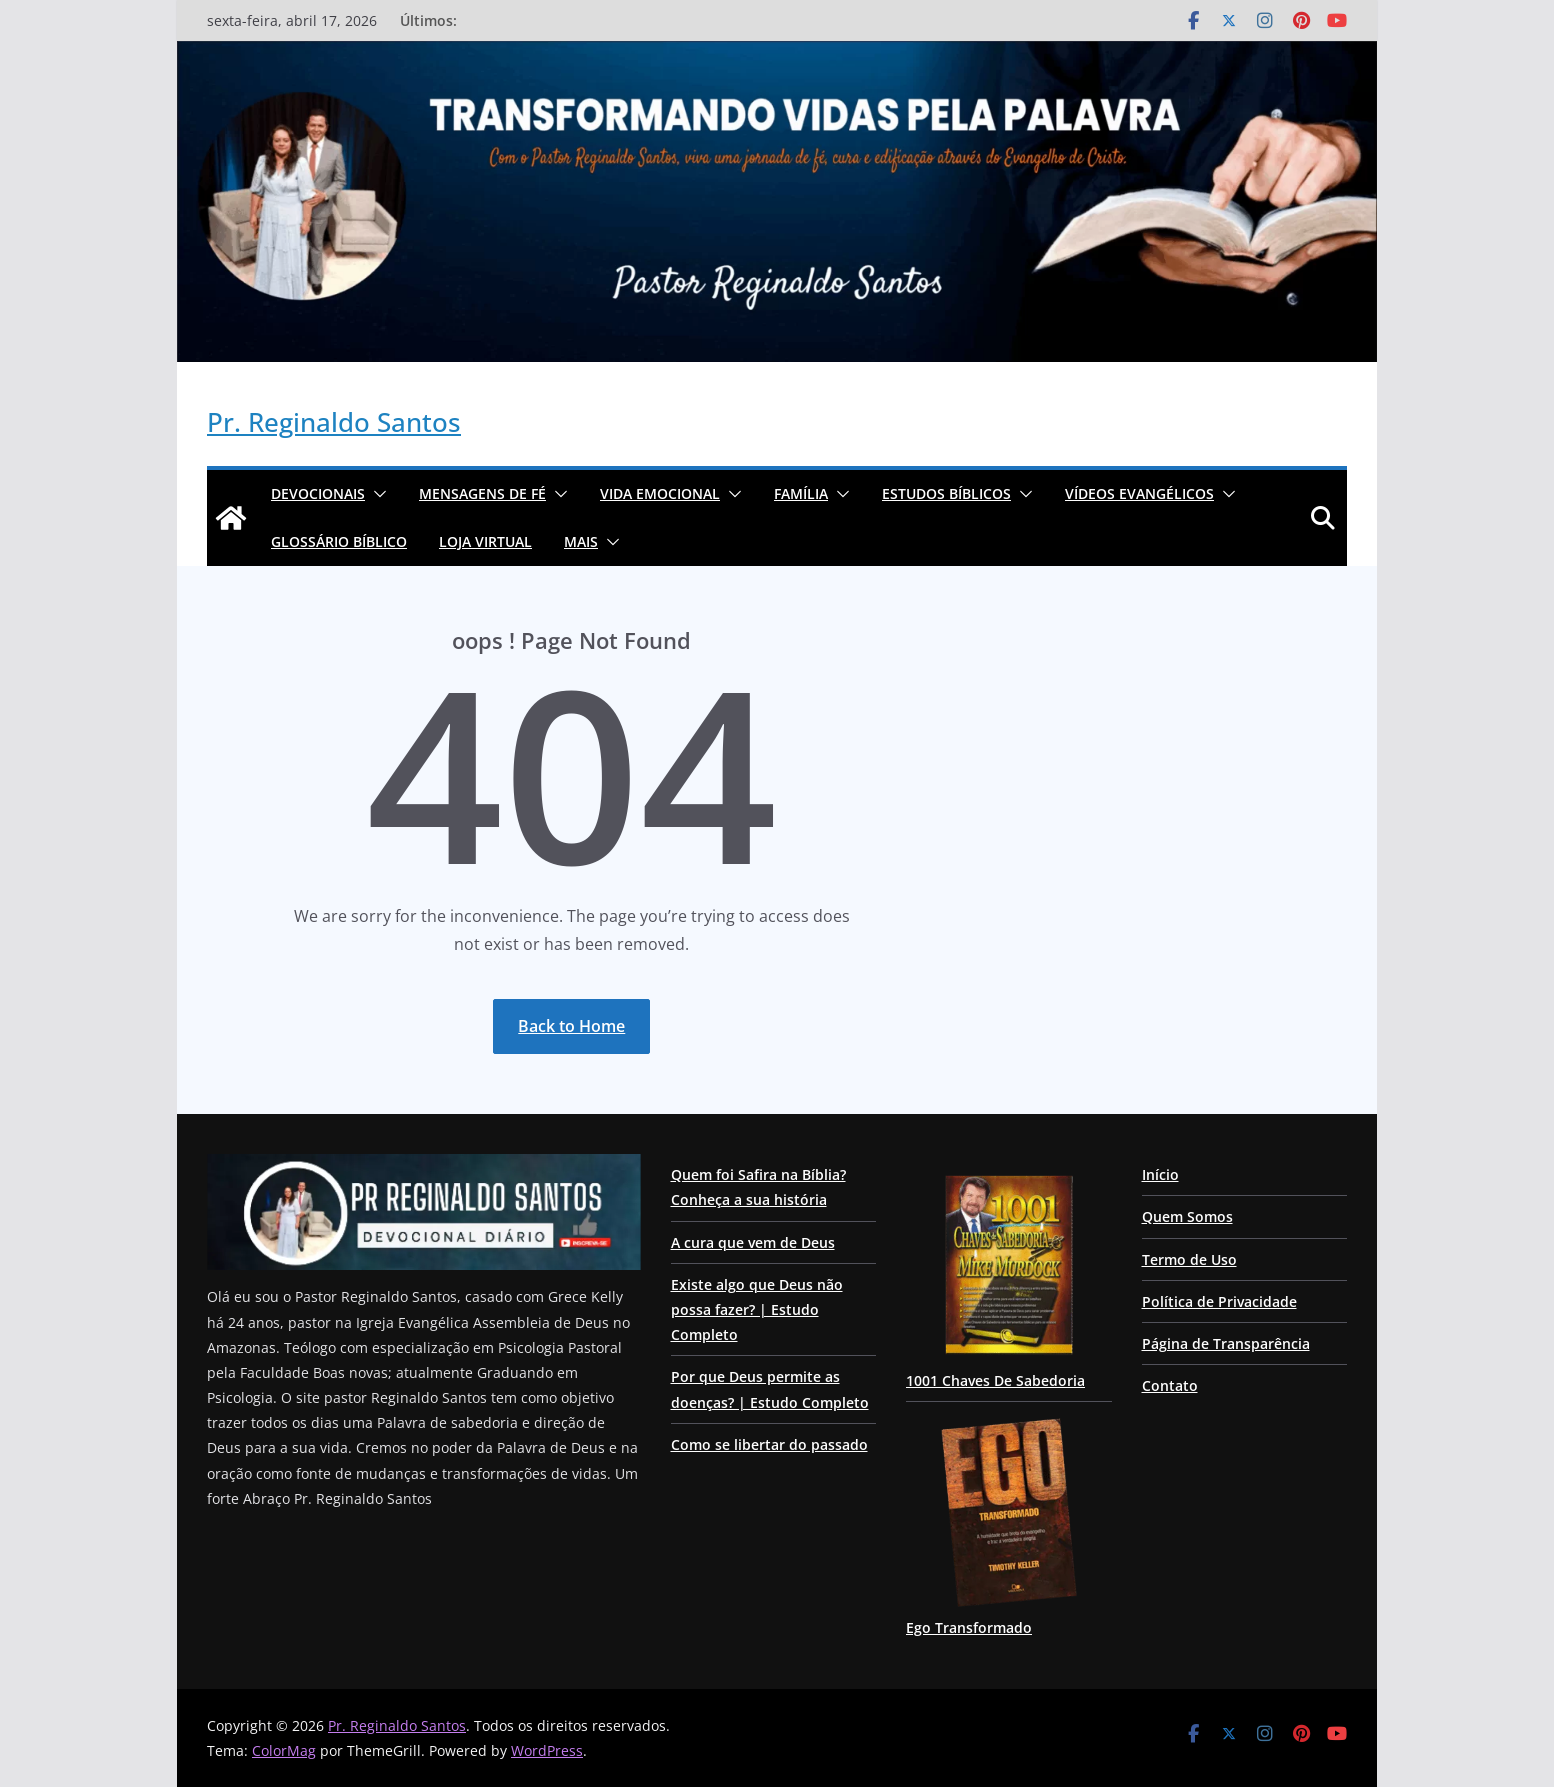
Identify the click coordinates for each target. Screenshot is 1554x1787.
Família (801, 493)
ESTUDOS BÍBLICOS (946, 493)
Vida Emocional (660, 493)
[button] (376, 494)
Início (1160, 1174)
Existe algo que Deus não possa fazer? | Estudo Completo (757, 1309)
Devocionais (318, 493)
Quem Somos (1187, 1216)
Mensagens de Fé (482, 493)
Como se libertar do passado (769, 1444)
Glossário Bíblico (339, 541)
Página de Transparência (1226, 1343)
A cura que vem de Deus (753, 1242)
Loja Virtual (485, 541)
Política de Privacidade (1219, 1301)
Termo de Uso (1189, 1259)
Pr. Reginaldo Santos (334, 422)
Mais (581, 541)
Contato (1170, 1385)
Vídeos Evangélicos (1139, 493)
